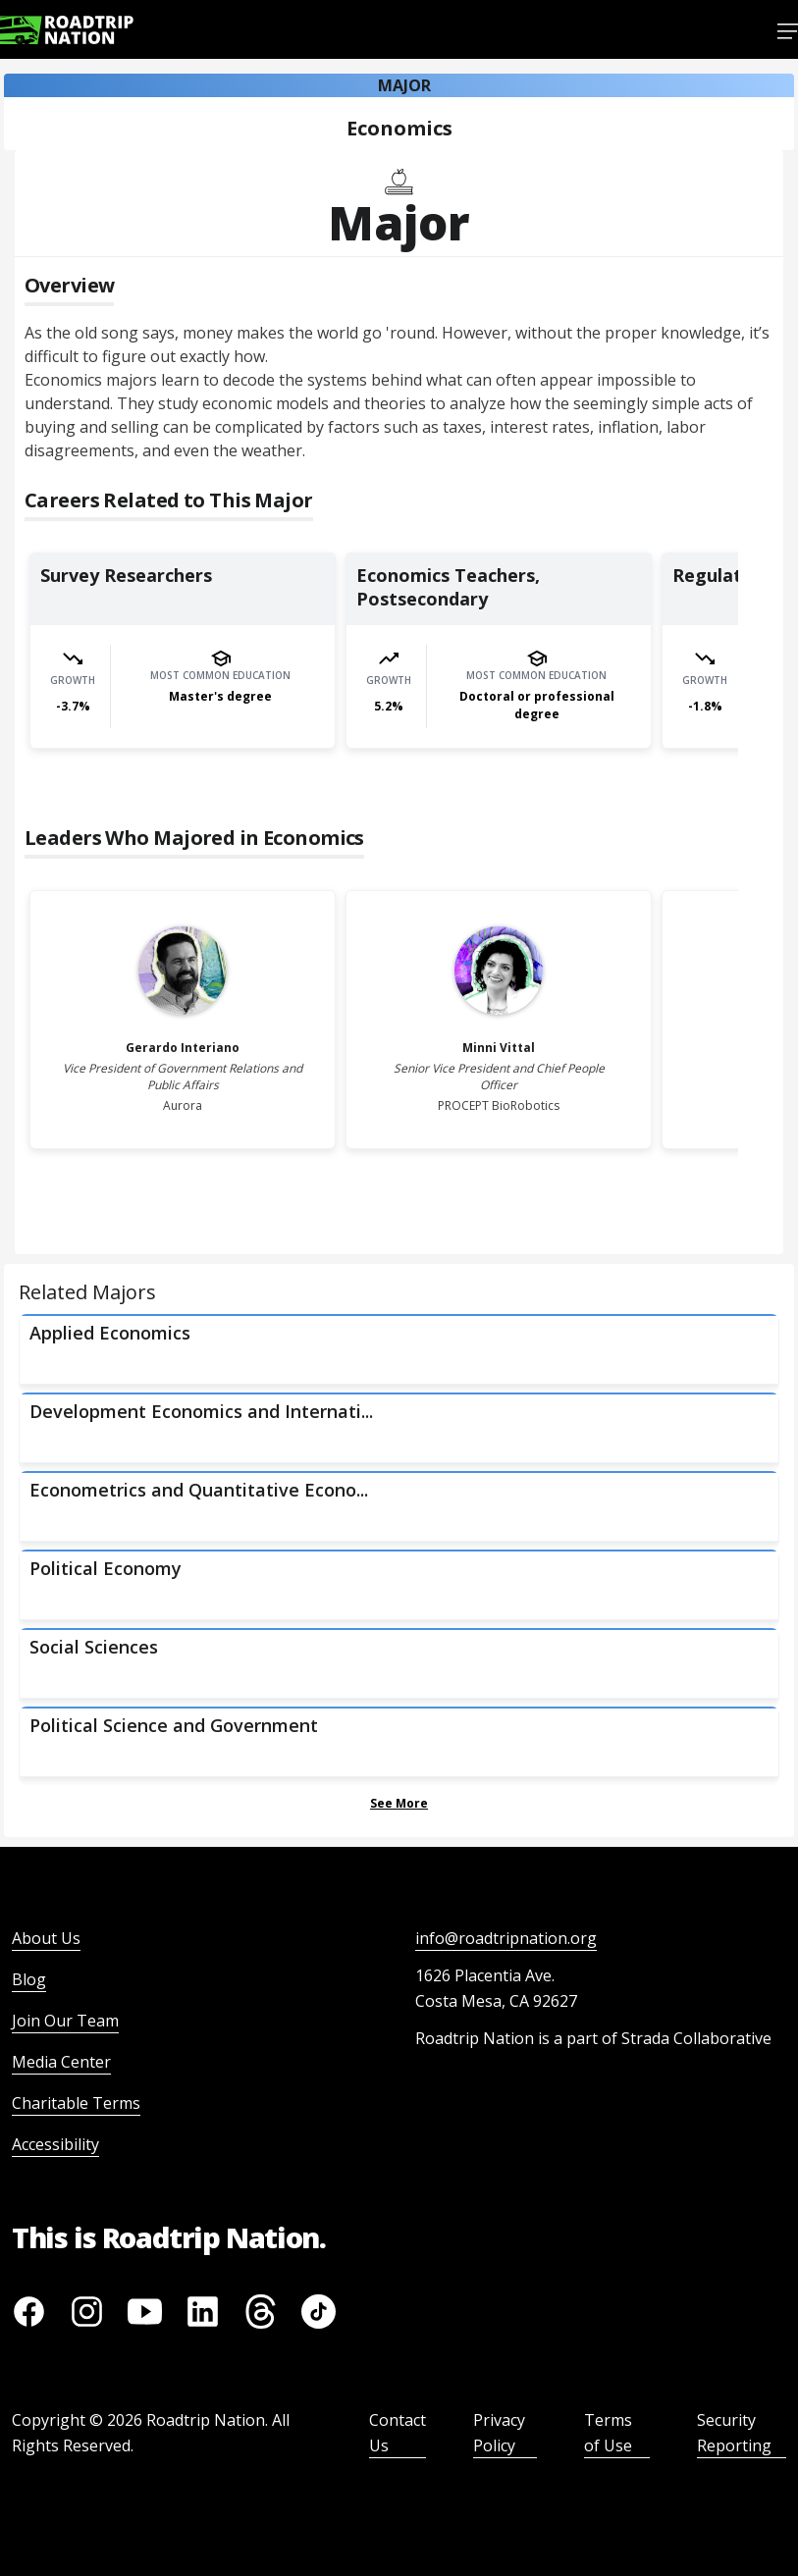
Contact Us (397, 2432)
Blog (29, 1979)
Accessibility (55, 2144)
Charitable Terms (76, 2103)
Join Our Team (65, 2020)
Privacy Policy (499, 2432)
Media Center (61, 2062)
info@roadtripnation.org (506, 1938)
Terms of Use (608, 2432)
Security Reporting (734, 2432)
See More (399, 1803)
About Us (46, 1938)
